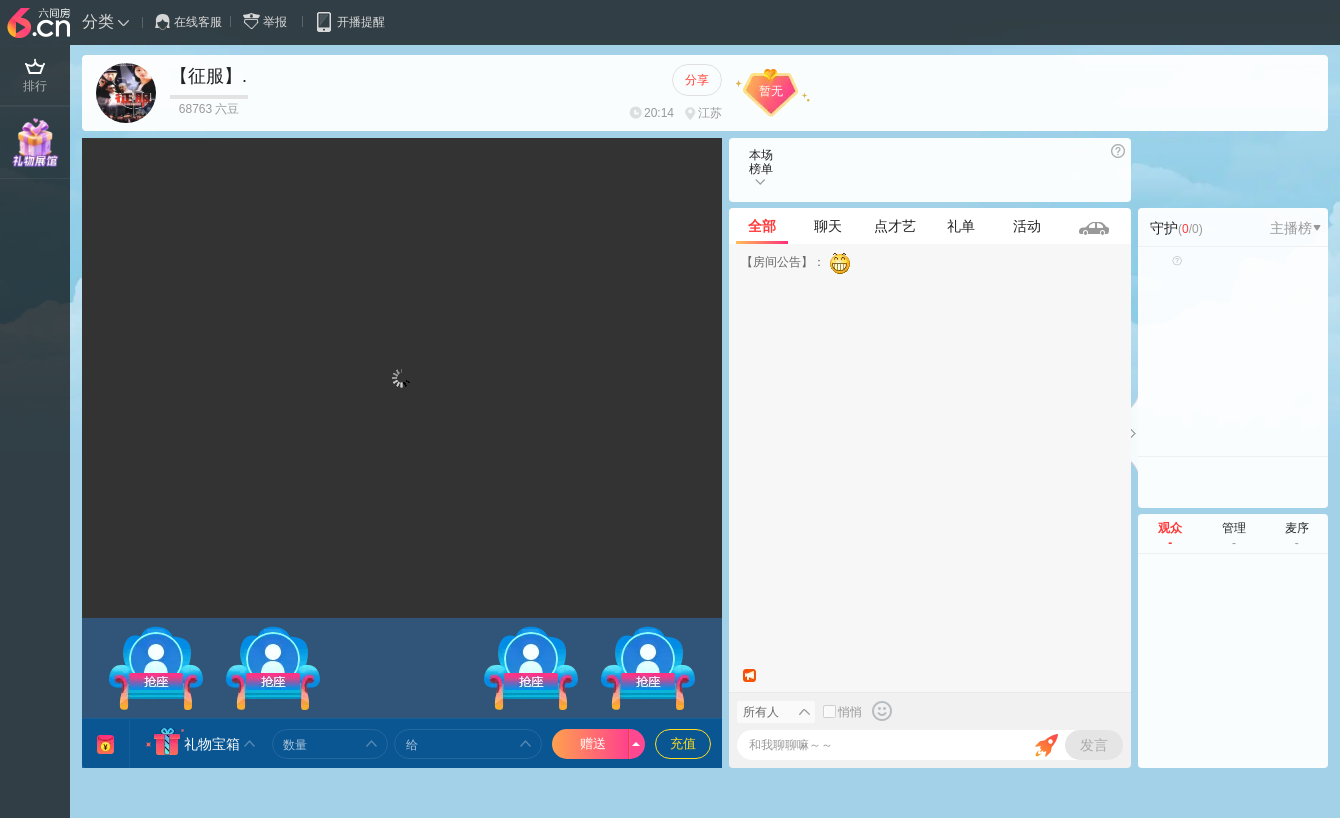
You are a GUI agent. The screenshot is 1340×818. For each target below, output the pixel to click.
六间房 (41, 24)
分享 (697, 80)
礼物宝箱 (212, 744)
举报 (269, 21)
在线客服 (188, 22)
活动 (1027, 226)
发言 (1094, 745)
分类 (98, 21)
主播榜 (1295, 228)
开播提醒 (349, 21)
